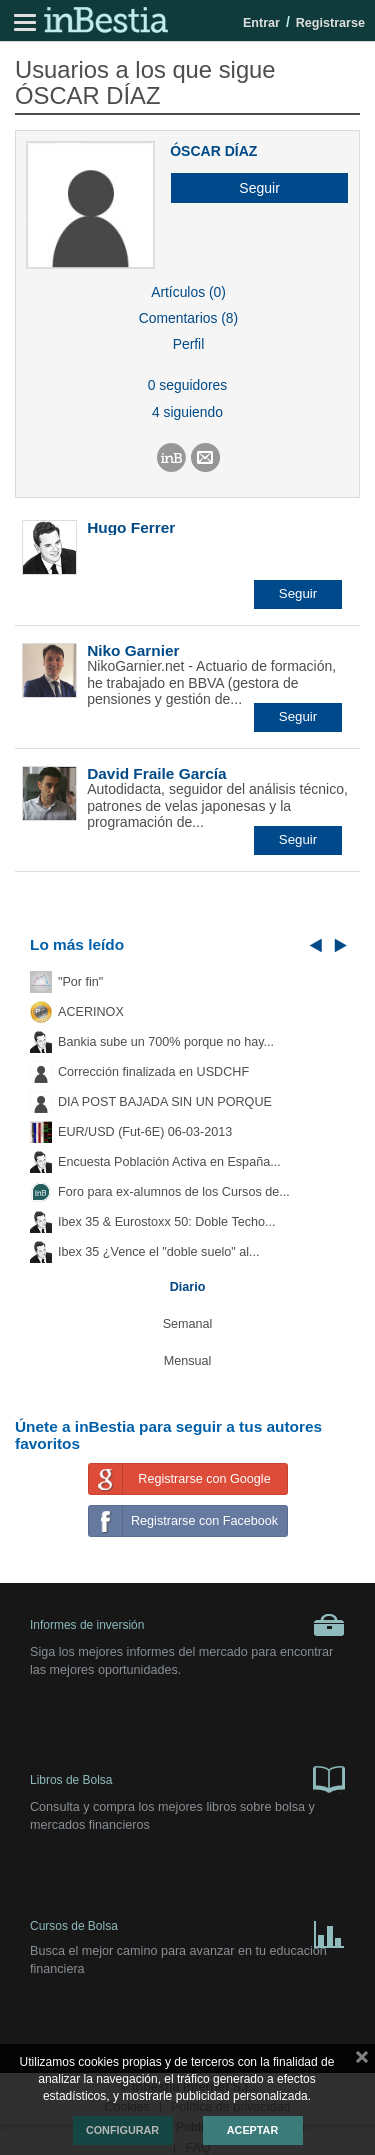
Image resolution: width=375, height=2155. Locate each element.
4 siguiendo (187, 412)
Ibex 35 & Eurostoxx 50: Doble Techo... (167, 1222)
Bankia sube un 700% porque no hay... (166, 1042)
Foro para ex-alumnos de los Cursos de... (174, 1192)
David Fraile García (156, 773)
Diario (188, 1287)
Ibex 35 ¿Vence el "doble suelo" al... (158, 1252)
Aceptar (252, 2130)
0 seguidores (187, 385)
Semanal (188, 1324)
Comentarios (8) (188, 318)
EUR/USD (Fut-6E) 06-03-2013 (145, 1132)
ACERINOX (91, 1012)
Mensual (188, 1361)
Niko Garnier (133, 650)
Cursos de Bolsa (187, 1930)
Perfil (189, 344)
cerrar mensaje (362, 2061)
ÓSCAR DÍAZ (213, 151)
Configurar (122, 2130)
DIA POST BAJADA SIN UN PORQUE (165, 1102)
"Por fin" (80, 982)
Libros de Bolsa (187, 1778)
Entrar (261, 23)
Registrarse (330, 23)
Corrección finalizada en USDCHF (153, 1072)
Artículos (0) (188, 292)
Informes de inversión (187, 1625)
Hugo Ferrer (131, 527)
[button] (252, 188)
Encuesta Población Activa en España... (169, 1162)
